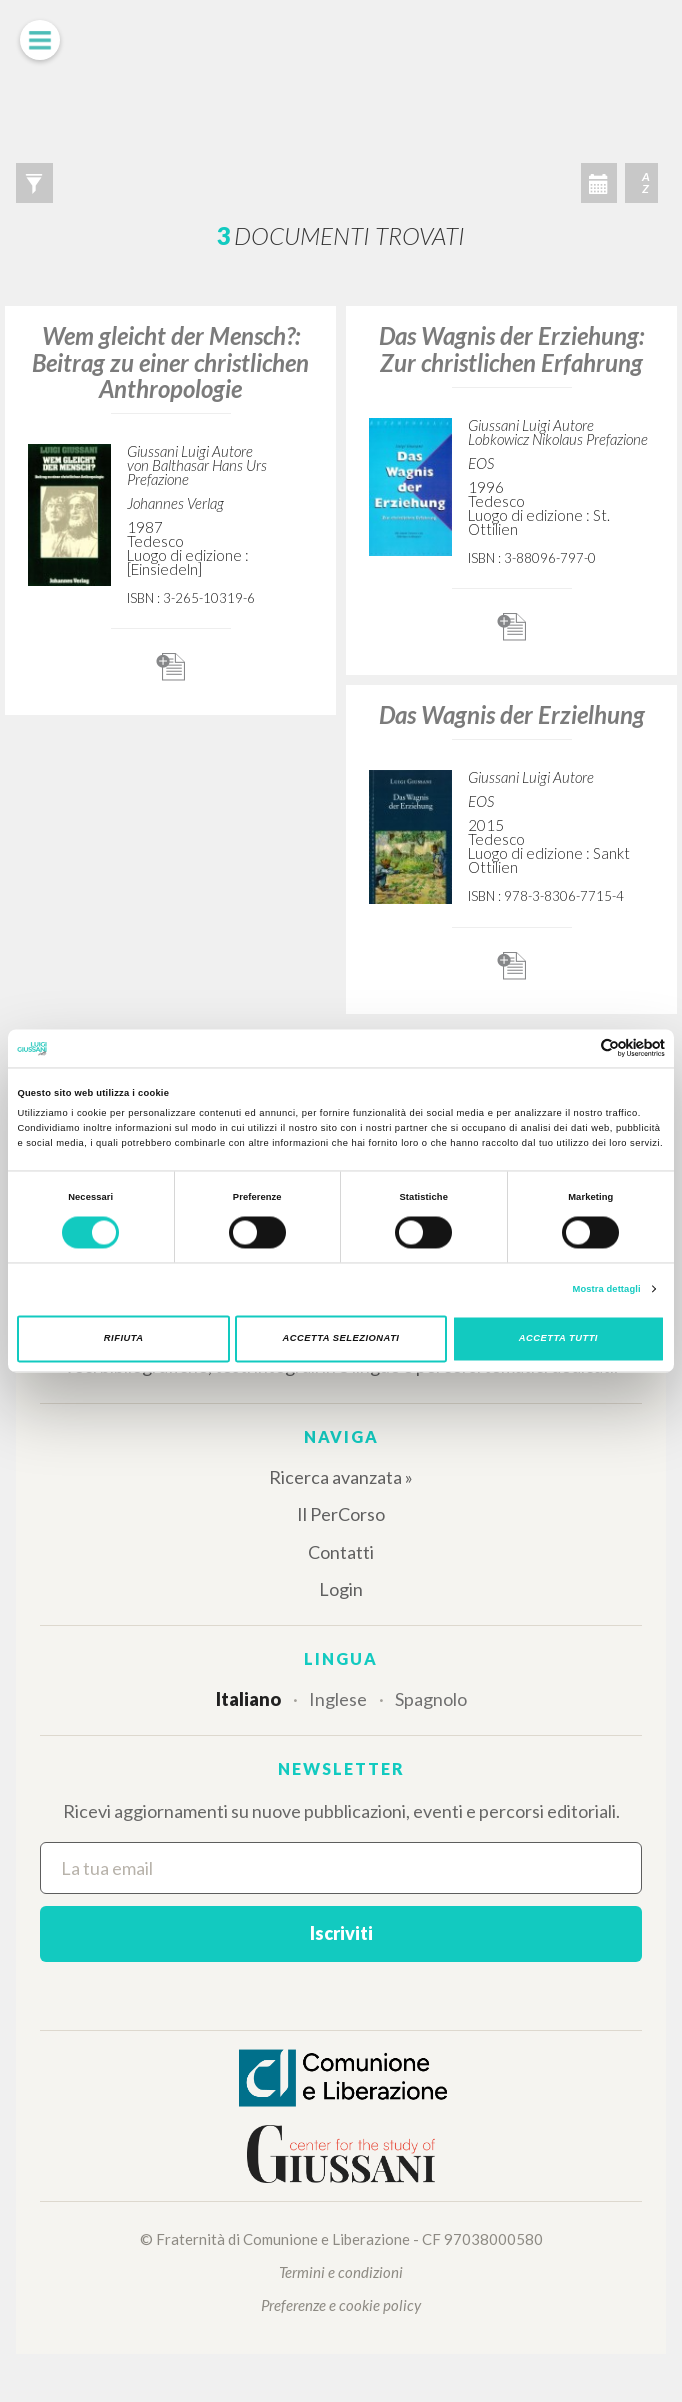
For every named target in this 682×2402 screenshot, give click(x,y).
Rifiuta (124, 1339)
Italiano (248, 1699)
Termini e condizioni (341, 2272)
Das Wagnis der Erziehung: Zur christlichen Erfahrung (511, 348)
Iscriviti (341, 1933)
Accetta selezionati (341, 1339)
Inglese (338, 1699)
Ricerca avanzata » (341, 1477)
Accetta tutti (558, 1339)
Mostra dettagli (607, 1289)
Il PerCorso (341, 1514)
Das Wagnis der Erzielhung (512, 714)
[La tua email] (341, 1868)
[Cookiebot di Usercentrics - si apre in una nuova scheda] (577, 1048)
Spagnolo (431, 1699)
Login (341, 1589)
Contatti (341, 1552)
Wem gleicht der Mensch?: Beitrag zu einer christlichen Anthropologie (170, 362)
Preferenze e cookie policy (341, 2305)
